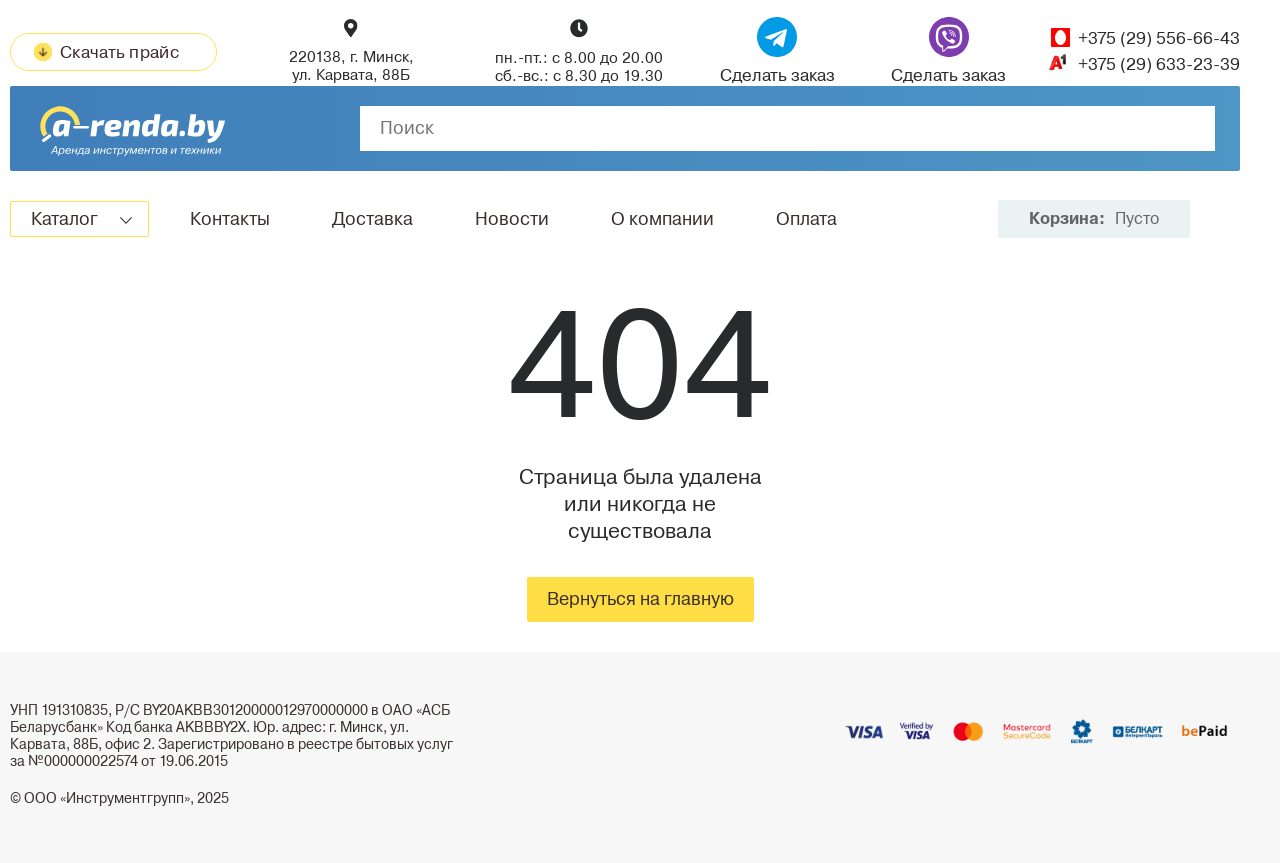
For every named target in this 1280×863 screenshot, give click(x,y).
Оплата (806, 219)
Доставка (372, 219)
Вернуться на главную (640, 599)
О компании (662, 219)
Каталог (64, 219)
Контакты (230, 219)
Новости (512, 219)
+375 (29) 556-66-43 (1159, 38)
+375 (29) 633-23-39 (1159, 64)
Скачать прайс (106, 52)
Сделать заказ (777, 51)
